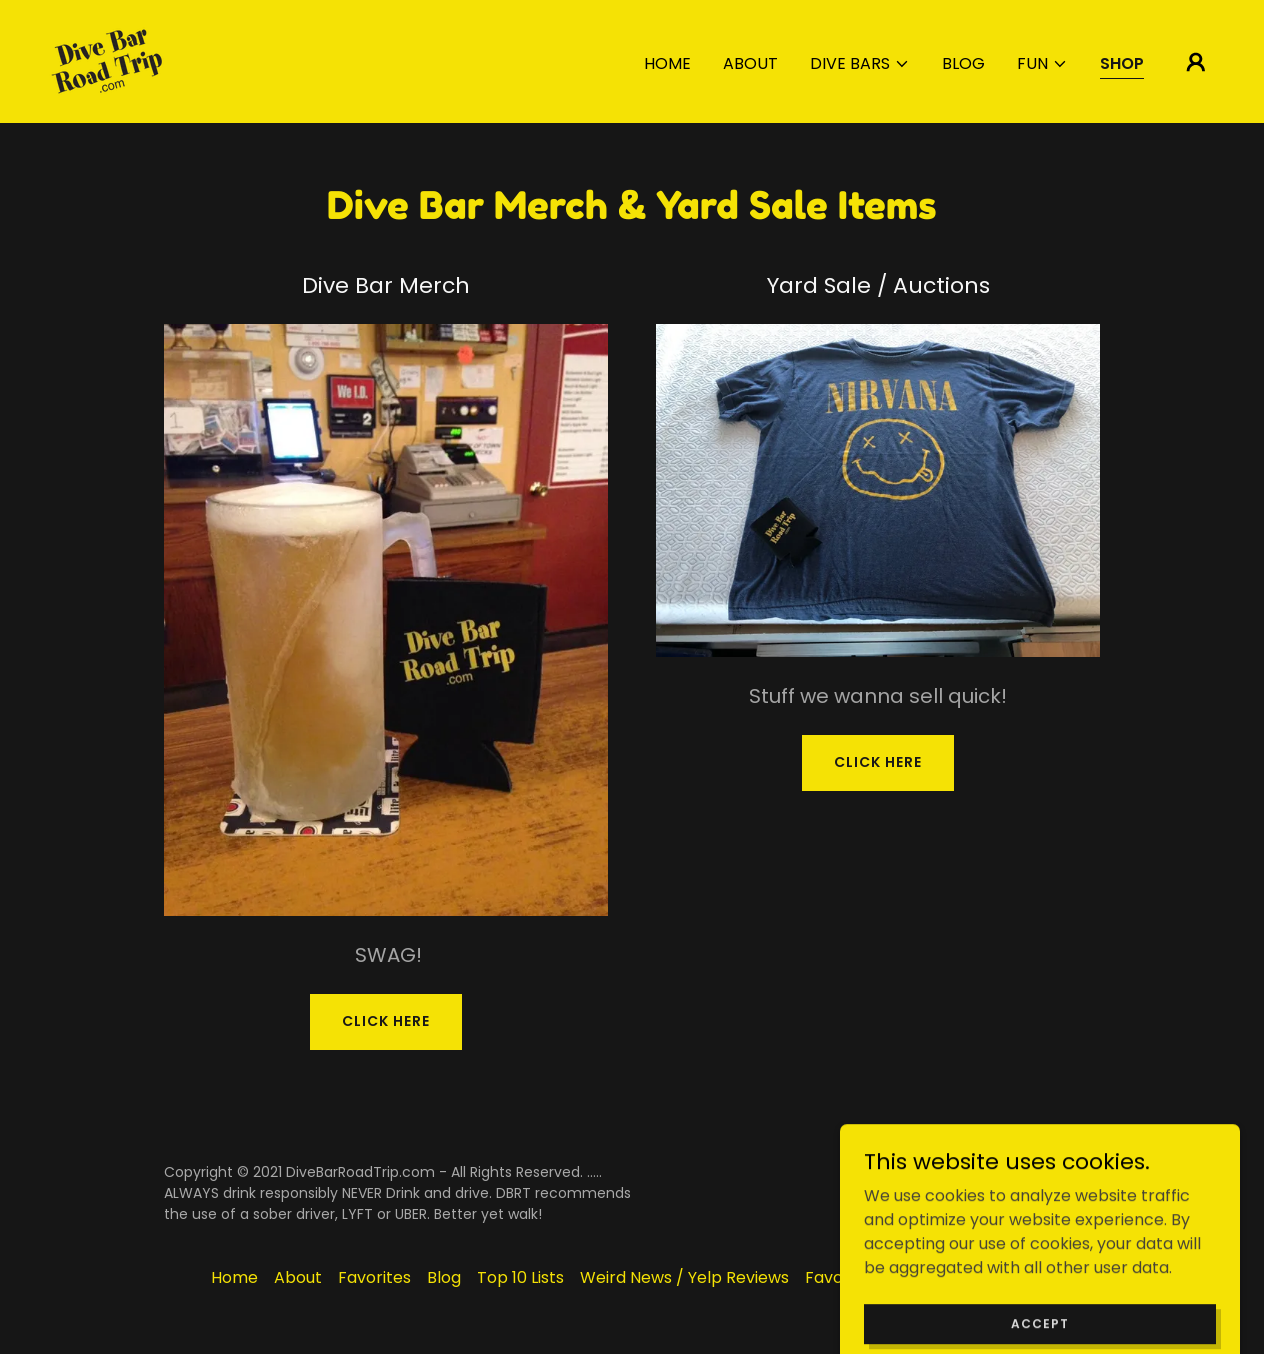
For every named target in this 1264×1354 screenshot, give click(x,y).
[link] (106, 60)
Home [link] (667, 63)
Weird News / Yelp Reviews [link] (684, 1277)
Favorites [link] (374, 1277)
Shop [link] (1122, 63)
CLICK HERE (386, 1021)
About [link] (750, 63)
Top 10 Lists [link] (520, 1277)
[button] (860, 64)
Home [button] (234, 1277)
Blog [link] (963, 63)
